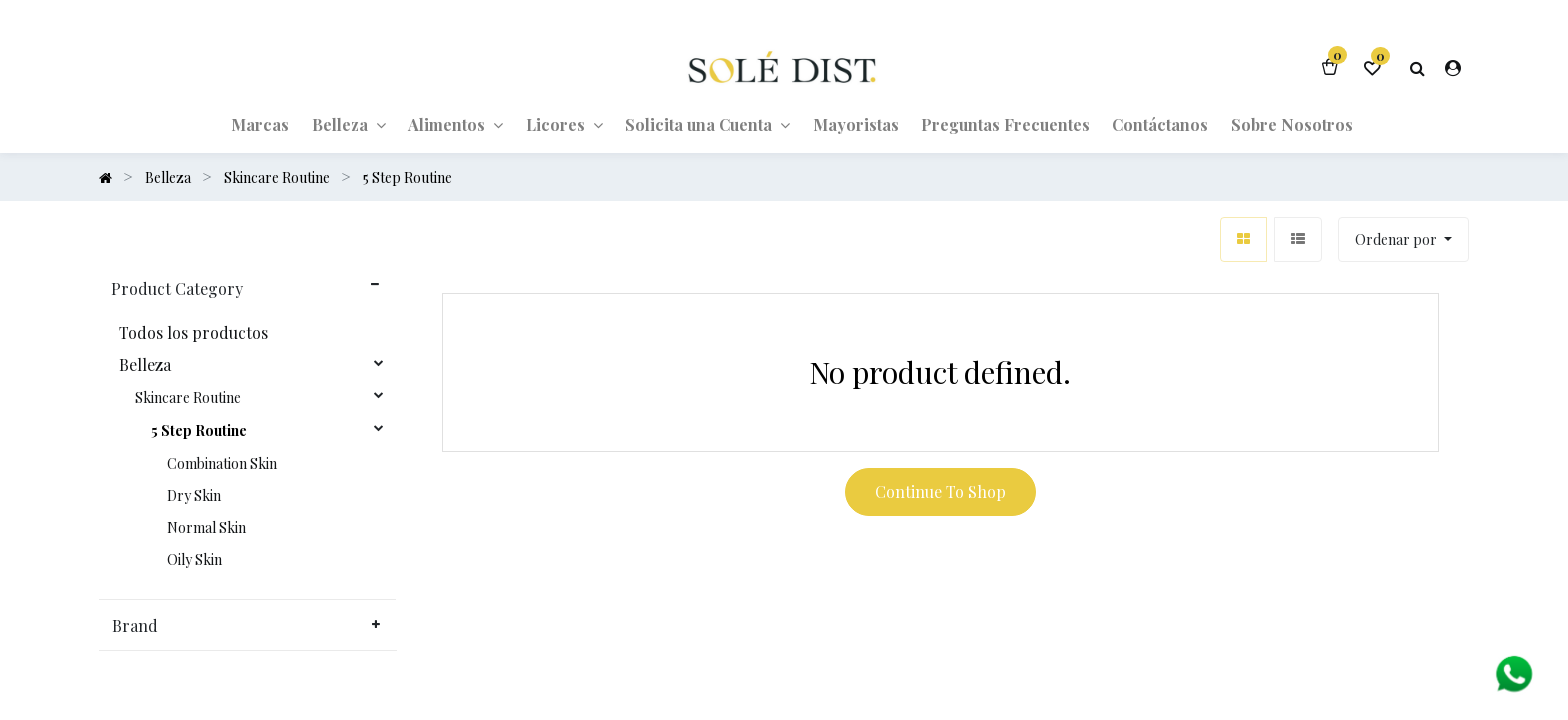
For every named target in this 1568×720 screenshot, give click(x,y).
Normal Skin (206, 528)
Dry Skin (194, 496)
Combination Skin (222, 464)
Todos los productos (193, 333)
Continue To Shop (940, 491)
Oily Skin (194, 560)
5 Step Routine (199, 431)
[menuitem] (260, 124)
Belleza (145, 365)
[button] (1403, 239)
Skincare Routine (188, 398)
